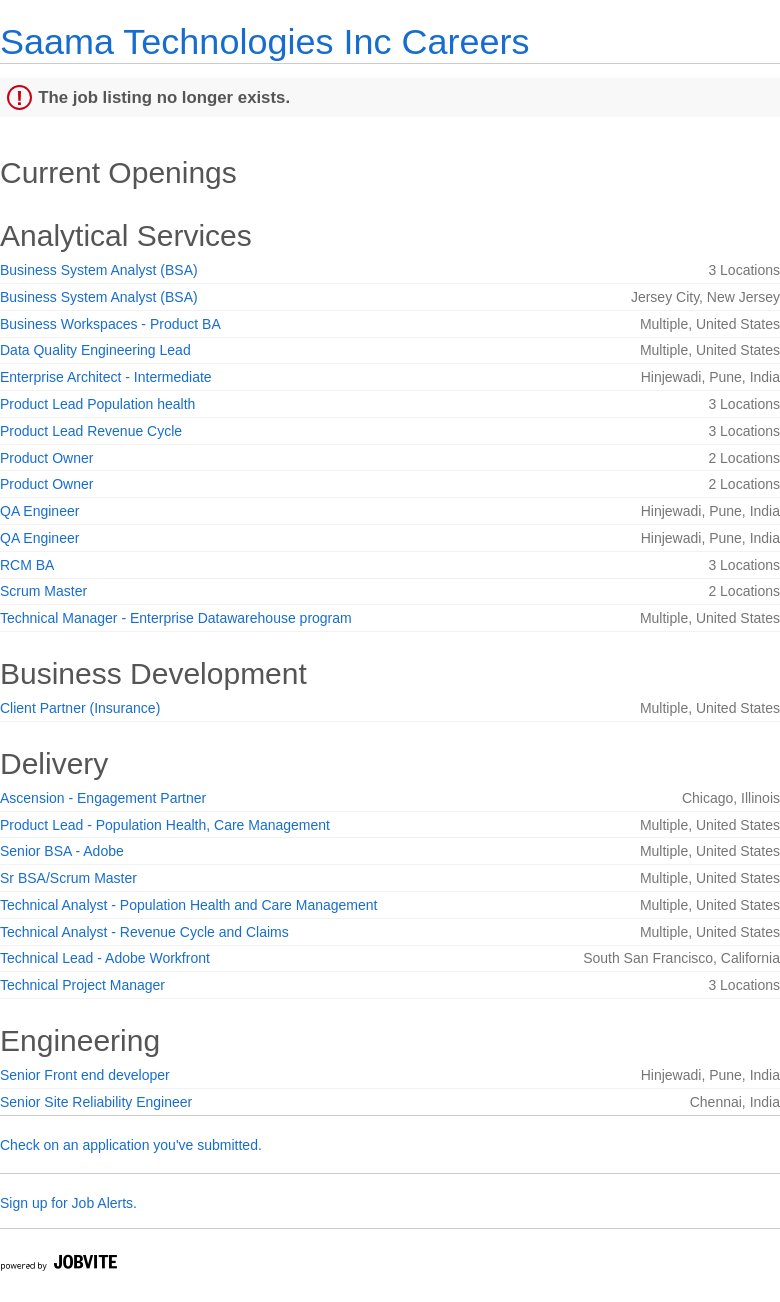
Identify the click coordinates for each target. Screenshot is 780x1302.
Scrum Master (43, 591)
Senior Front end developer (85, 1075)
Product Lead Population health (97, 404)
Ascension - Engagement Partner (103, 798)
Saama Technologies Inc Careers (264, 41)
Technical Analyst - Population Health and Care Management (188, 905)
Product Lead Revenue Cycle (91, 431)
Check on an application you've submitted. (131, 1145)
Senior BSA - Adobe (62, 851)
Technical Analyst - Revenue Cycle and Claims (144, 932)
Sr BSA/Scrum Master (68, 878)
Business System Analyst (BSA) (99, 270)
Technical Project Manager (82, 985)
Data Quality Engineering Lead (95, 350)
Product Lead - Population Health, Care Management (165, 825)
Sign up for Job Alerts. (68, 1203)
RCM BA (27, 565)
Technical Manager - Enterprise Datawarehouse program (176, 618)
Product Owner (46, 458)
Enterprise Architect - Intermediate (106, 377)
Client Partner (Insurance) (80, 708)
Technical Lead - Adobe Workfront (105, 958)
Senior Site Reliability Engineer (96, 1102)
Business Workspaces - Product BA (110, 324)
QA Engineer (39, 511)
